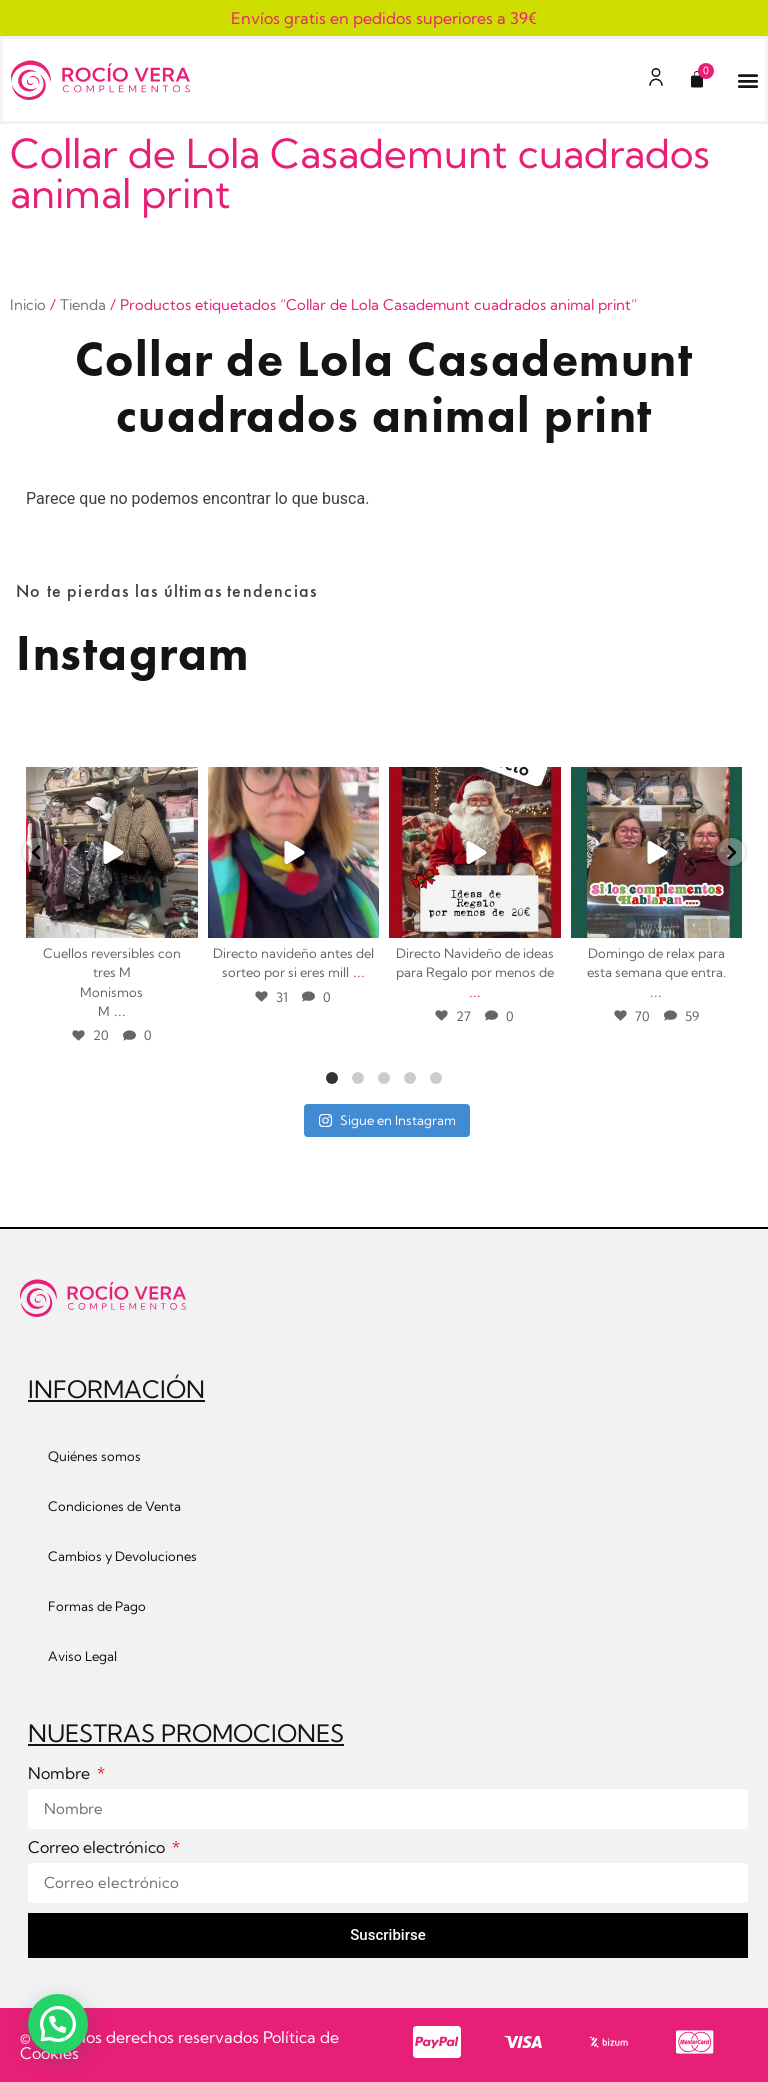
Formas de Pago (97, 1606)
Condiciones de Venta (114, 1506)
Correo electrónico (98, 1848)
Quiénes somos (94, 1456)
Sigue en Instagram (387, 1120)
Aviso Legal (82, 1656)
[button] (748, 80)
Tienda (83, 304)
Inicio (28, 304)
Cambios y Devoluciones (122, 1556)
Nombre (61, 1774)
